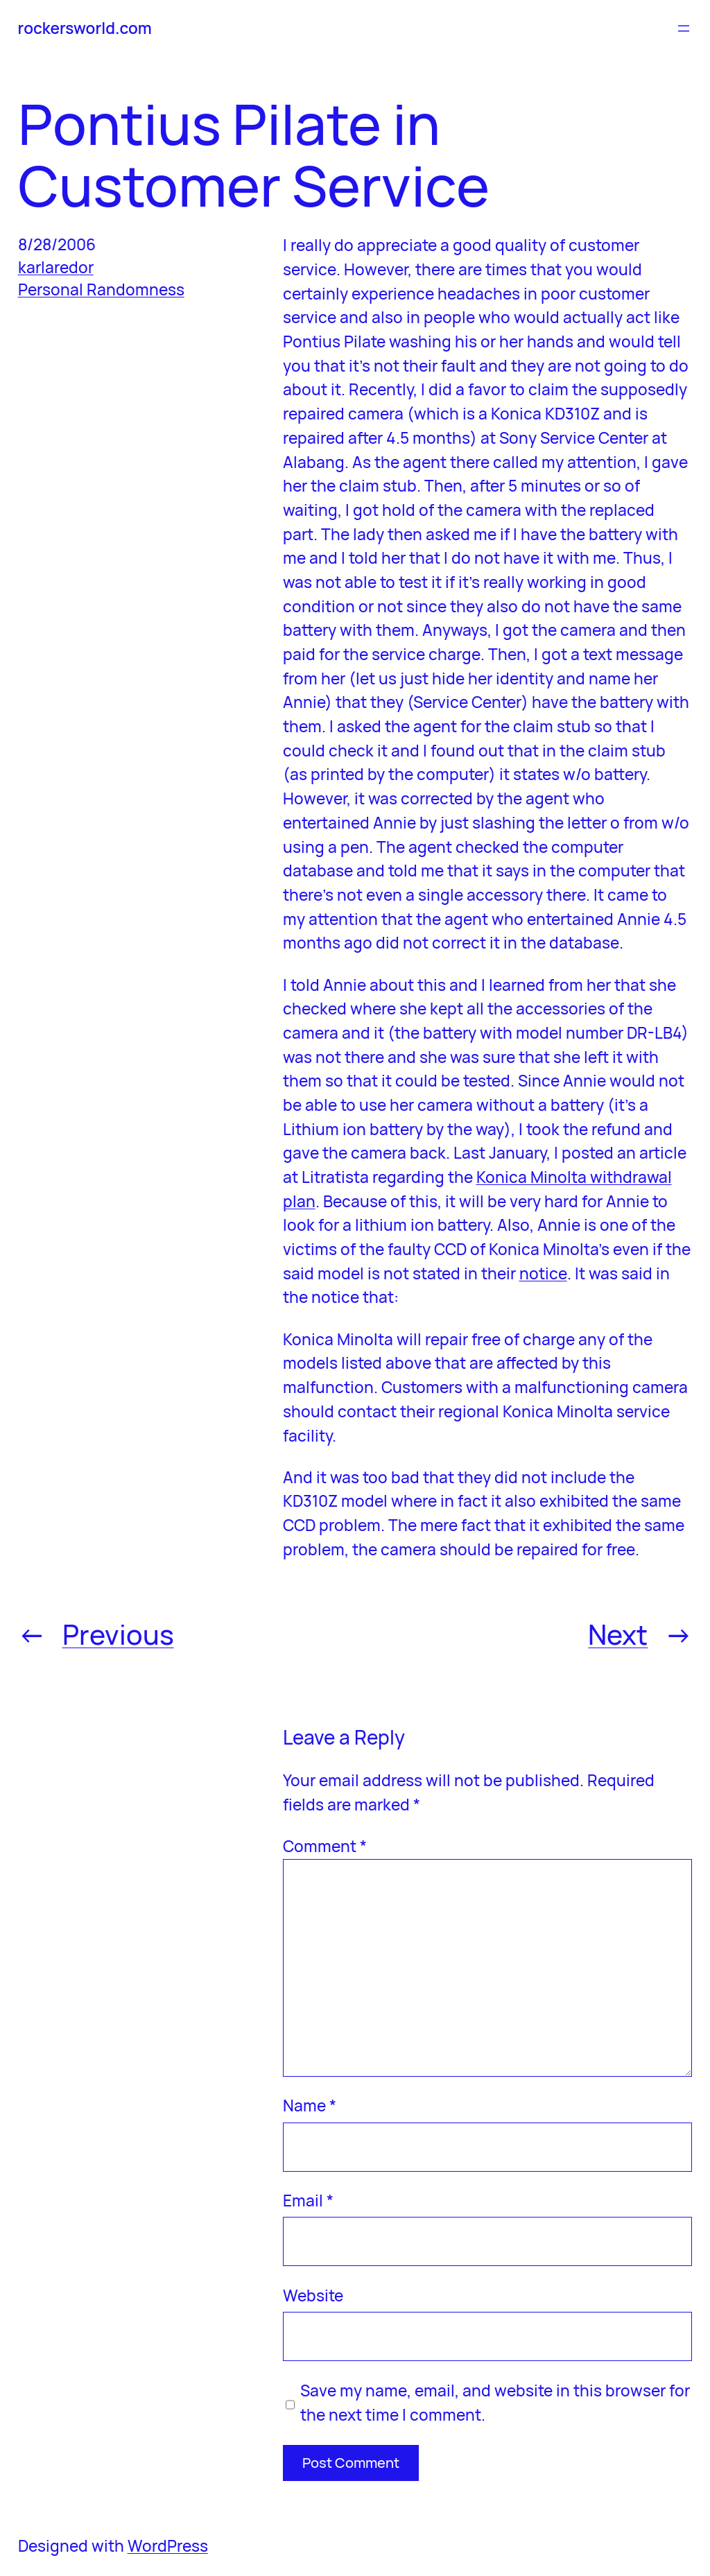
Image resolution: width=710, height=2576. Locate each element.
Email (308, 2200)
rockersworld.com (85, 28)
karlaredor (56, 267)
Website (313, 2295)
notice (543, 1273)
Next (618, 1634)
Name (309, 2105)
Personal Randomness (101, 289)
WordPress (168, 2546)
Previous (118, 1634)
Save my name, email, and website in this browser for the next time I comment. (495, 2403)
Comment (325, 1846)
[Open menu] (683, 28)
